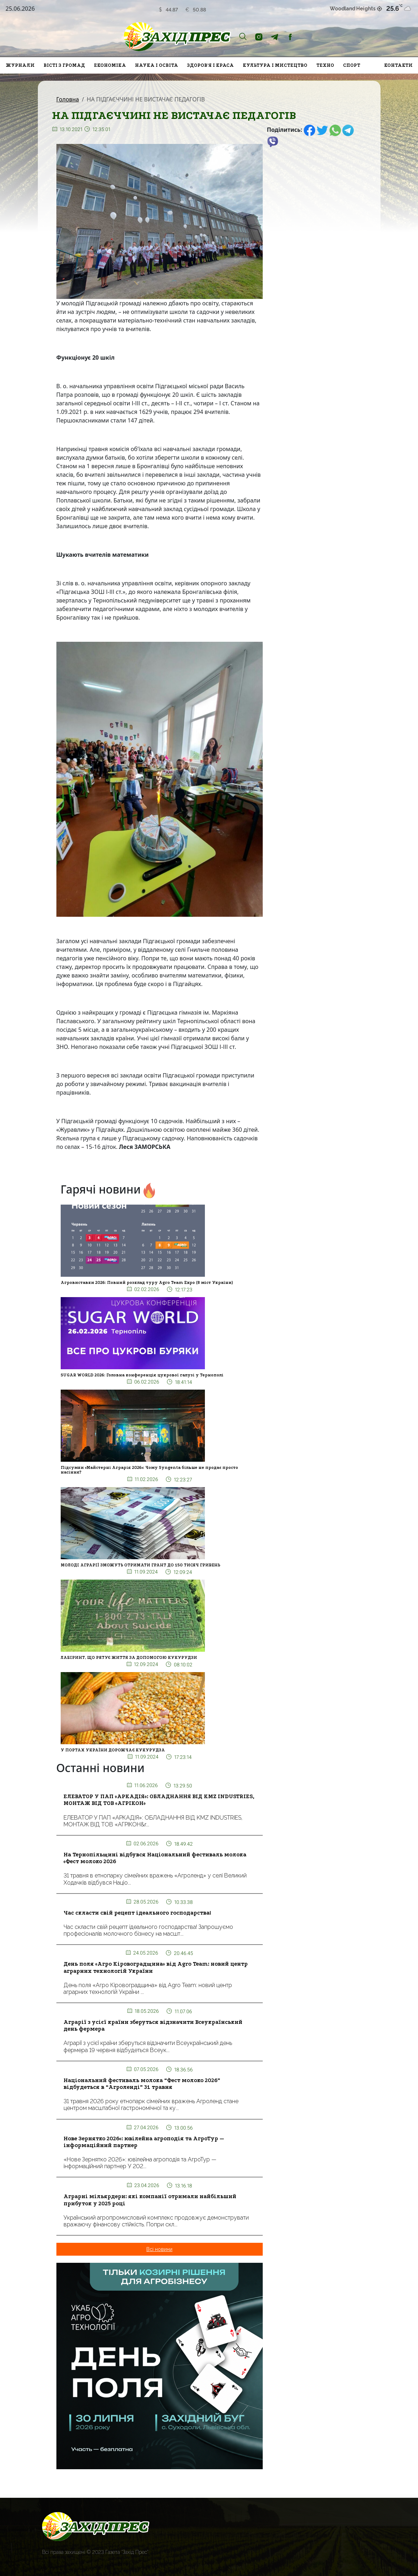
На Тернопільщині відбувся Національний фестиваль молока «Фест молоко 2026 (155, 1858)
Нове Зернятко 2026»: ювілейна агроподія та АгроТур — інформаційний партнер (144, 2142)
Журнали (20, 65)
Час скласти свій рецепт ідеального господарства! (137, 1913)
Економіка (110, 65)
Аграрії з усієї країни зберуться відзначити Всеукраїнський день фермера (153, 2025)
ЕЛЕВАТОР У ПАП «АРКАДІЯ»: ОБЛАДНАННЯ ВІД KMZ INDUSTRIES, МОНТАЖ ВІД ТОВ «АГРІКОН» (159, 1799)
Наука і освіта (156, 65)
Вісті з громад (64, 65)
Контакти (398, 65)
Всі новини (159, 2249)
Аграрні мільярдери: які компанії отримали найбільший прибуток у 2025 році (150, 2199)
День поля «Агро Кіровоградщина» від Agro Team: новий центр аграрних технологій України (156, 1967)
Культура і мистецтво (275, 65)
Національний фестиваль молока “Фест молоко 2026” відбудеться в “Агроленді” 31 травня (142, 2083)
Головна (67, 99)
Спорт (351, 65)
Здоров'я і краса (210, 65)
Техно (325, 65)
